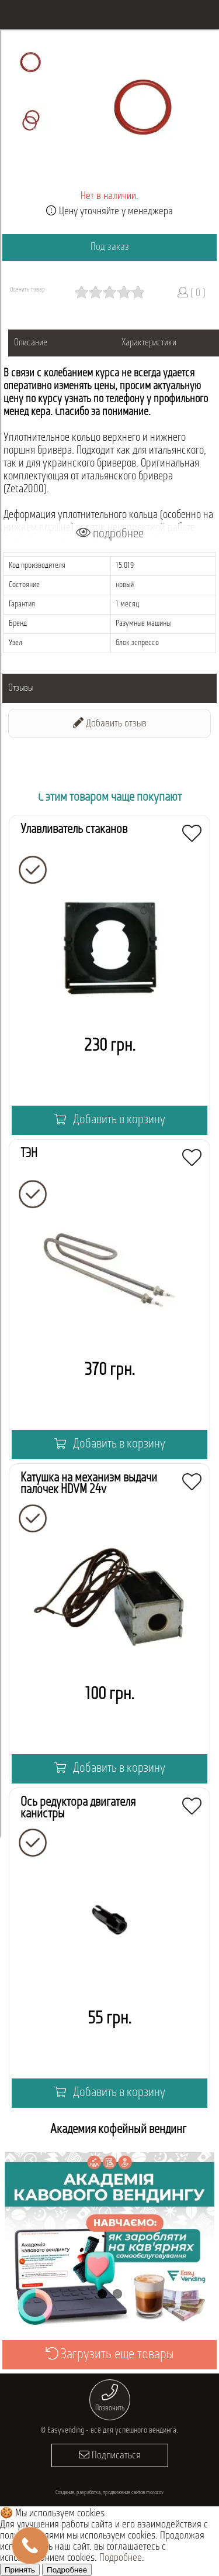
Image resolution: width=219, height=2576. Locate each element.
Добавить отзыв (110, 723)
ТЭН (28, 1154)
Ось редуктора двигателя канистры (77, 1808)
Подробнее (120, 2558)
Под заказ (110, 247)
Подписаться (110, 2455)
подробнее (110, 533)
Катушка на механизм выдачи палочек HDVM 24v (88, 1484)
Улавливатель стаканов (73, 829)
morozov (155, 2492)
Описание (30, 343)
